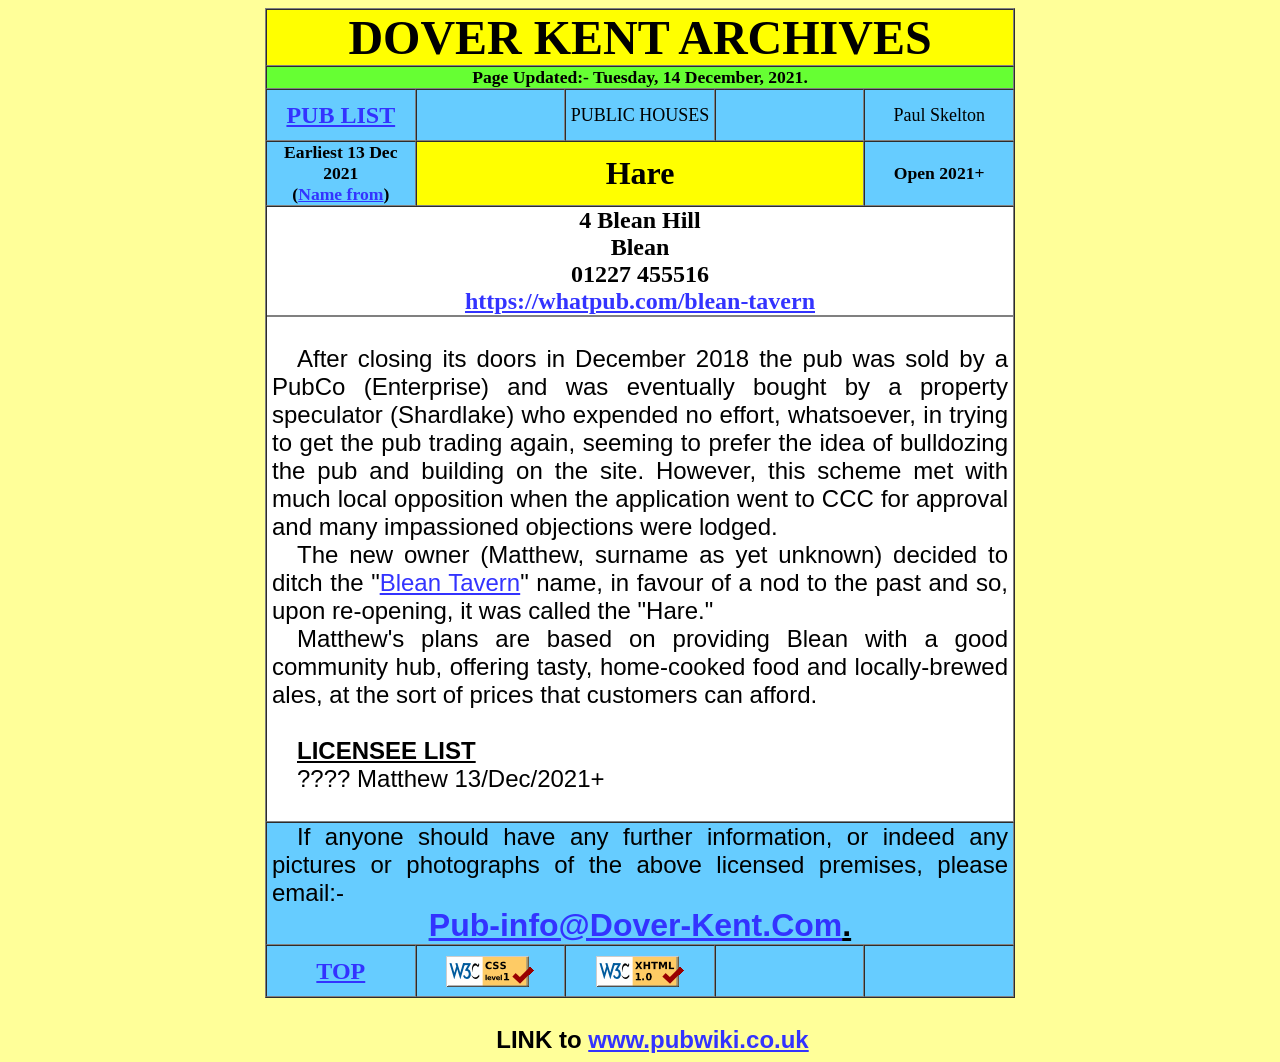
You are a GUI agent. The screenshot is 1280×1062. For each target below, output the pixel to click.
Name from (340, 194)
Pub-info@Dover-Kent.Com (635, 925)
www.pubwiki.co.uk (698, 1039)
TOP (340, 971)
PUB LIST (340, 115)
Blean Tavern (450, 582)
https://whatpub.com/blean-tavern (640, 301)
